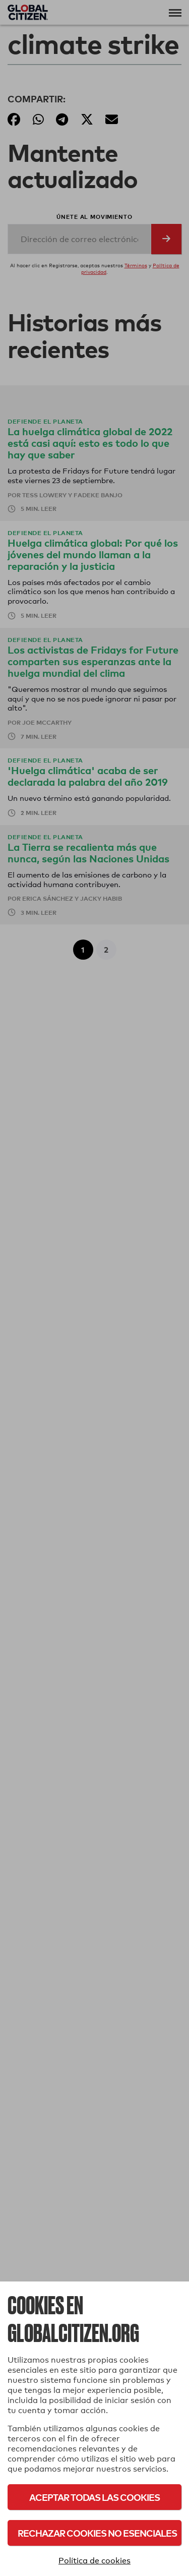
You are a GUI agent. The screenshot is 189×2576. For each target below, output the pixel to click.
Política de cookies (94, 2560)
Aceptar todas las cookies (94, 2497)
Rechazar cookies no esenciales (97, 2533)
